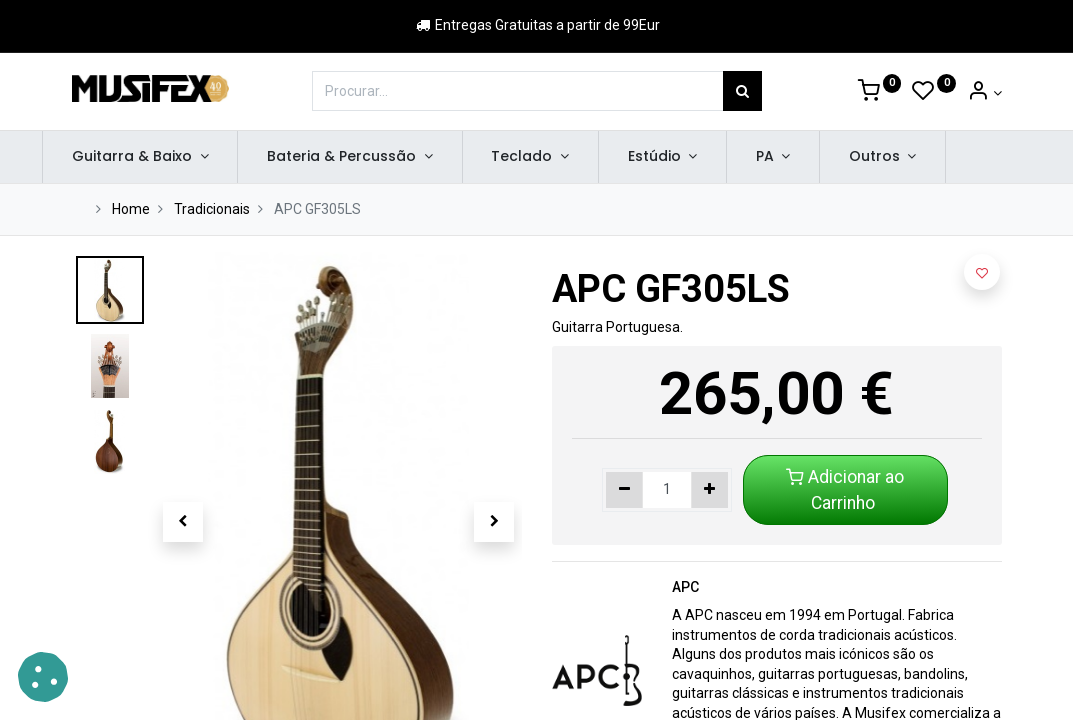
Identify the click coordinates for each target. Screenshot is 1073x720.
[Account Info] (984, 93)
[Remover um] (624, 490)
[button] (183, 522)
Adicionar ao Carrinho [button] (845, 490)
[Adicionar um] (709, 490)
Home (131, 209)
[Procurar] (742, 91)
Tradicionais (212, 209)
